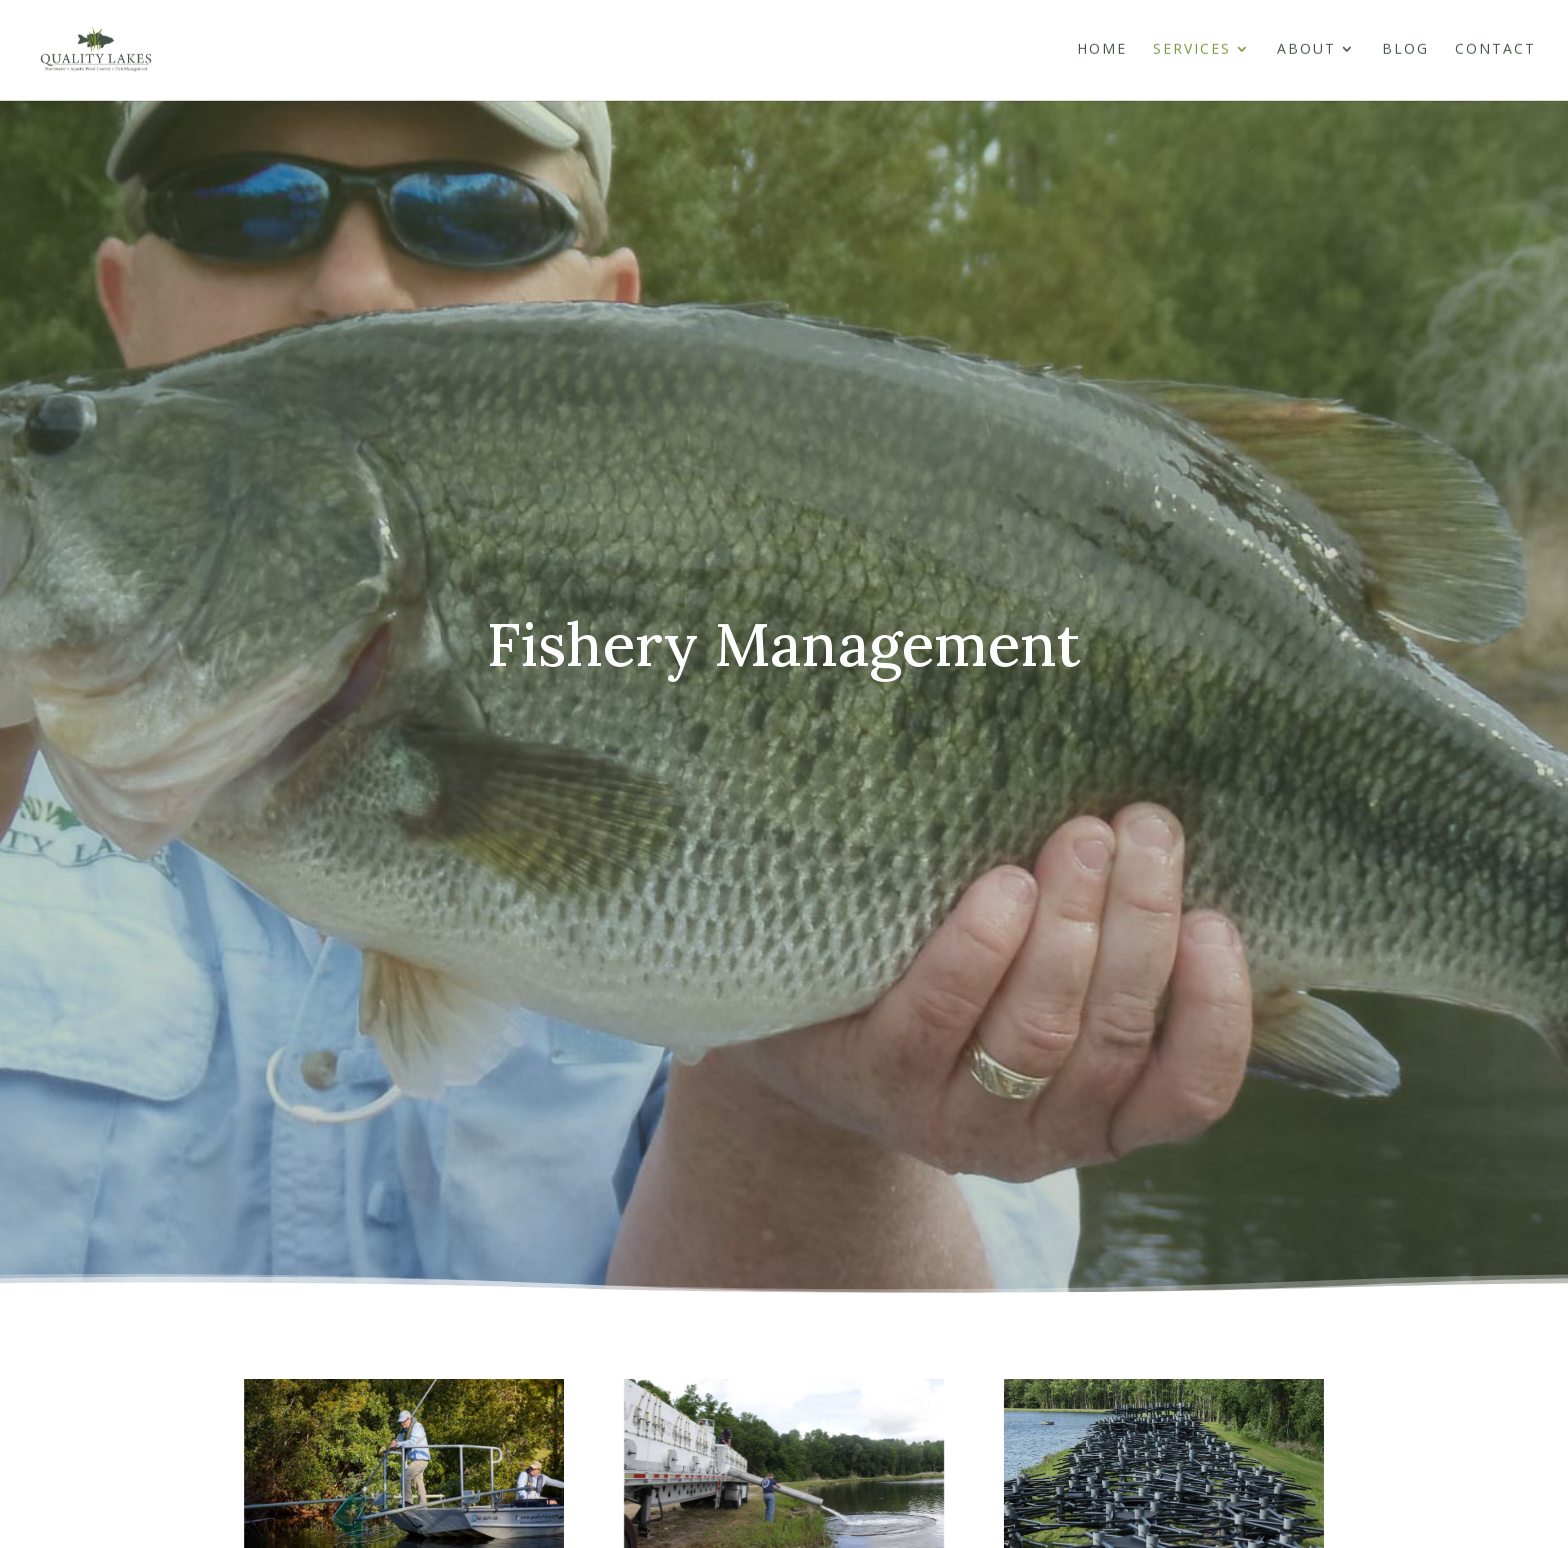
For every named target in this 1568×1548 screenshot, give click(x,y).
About (1306, 53)
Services (1192, 53)
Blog (1405, 53)
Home (1102, 53)
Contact (1495, 53)
